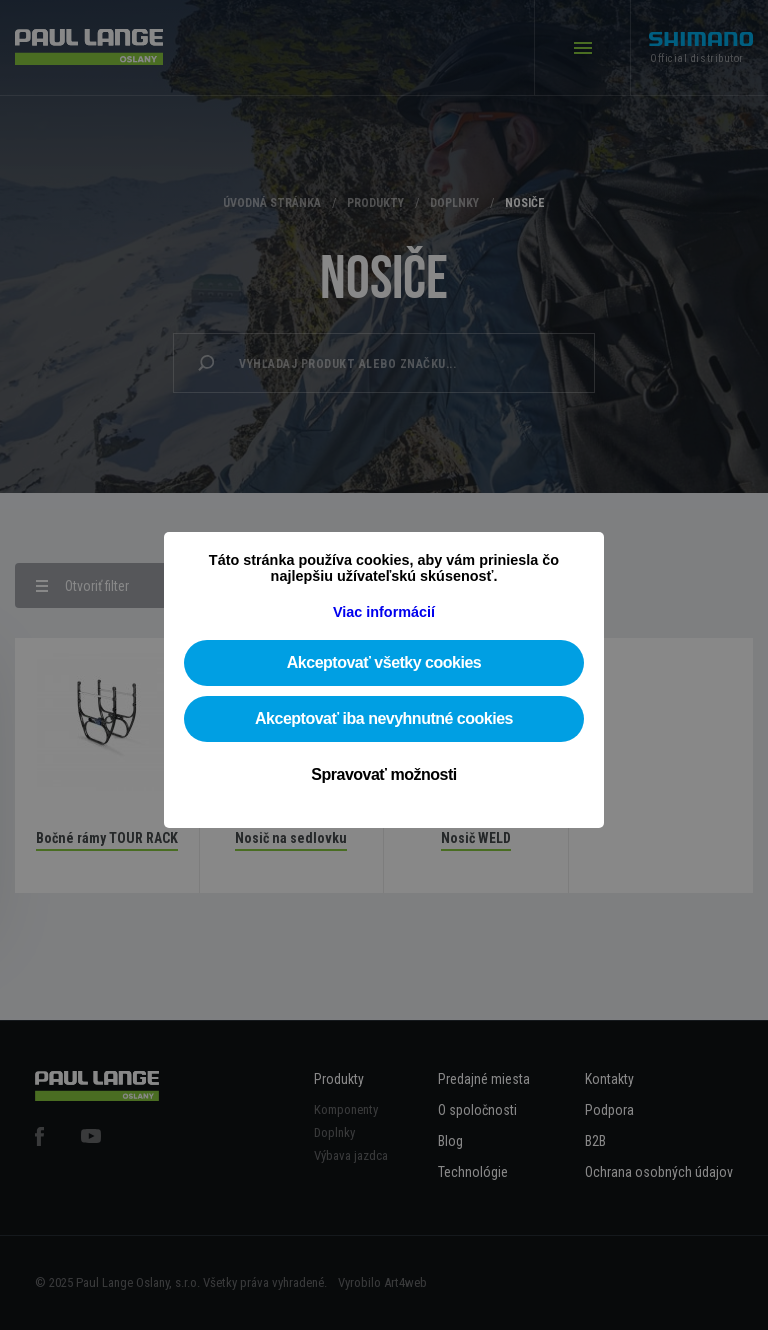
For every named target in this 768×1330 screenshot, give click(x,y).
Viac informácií (384, 612)
